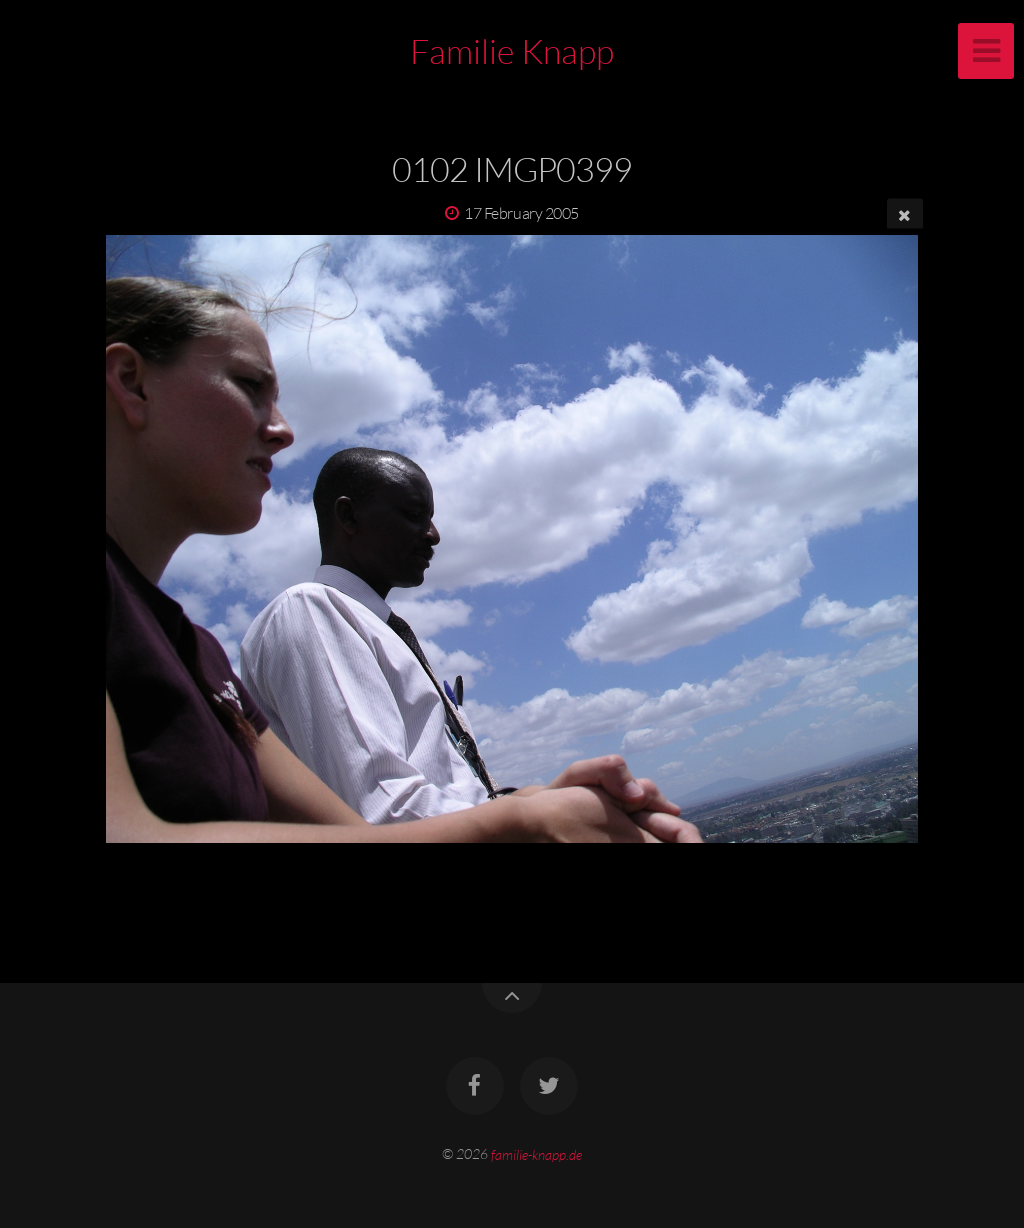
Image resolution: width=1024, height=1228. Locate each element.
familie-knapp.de (536, 1153)
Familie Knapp (512, 51)
